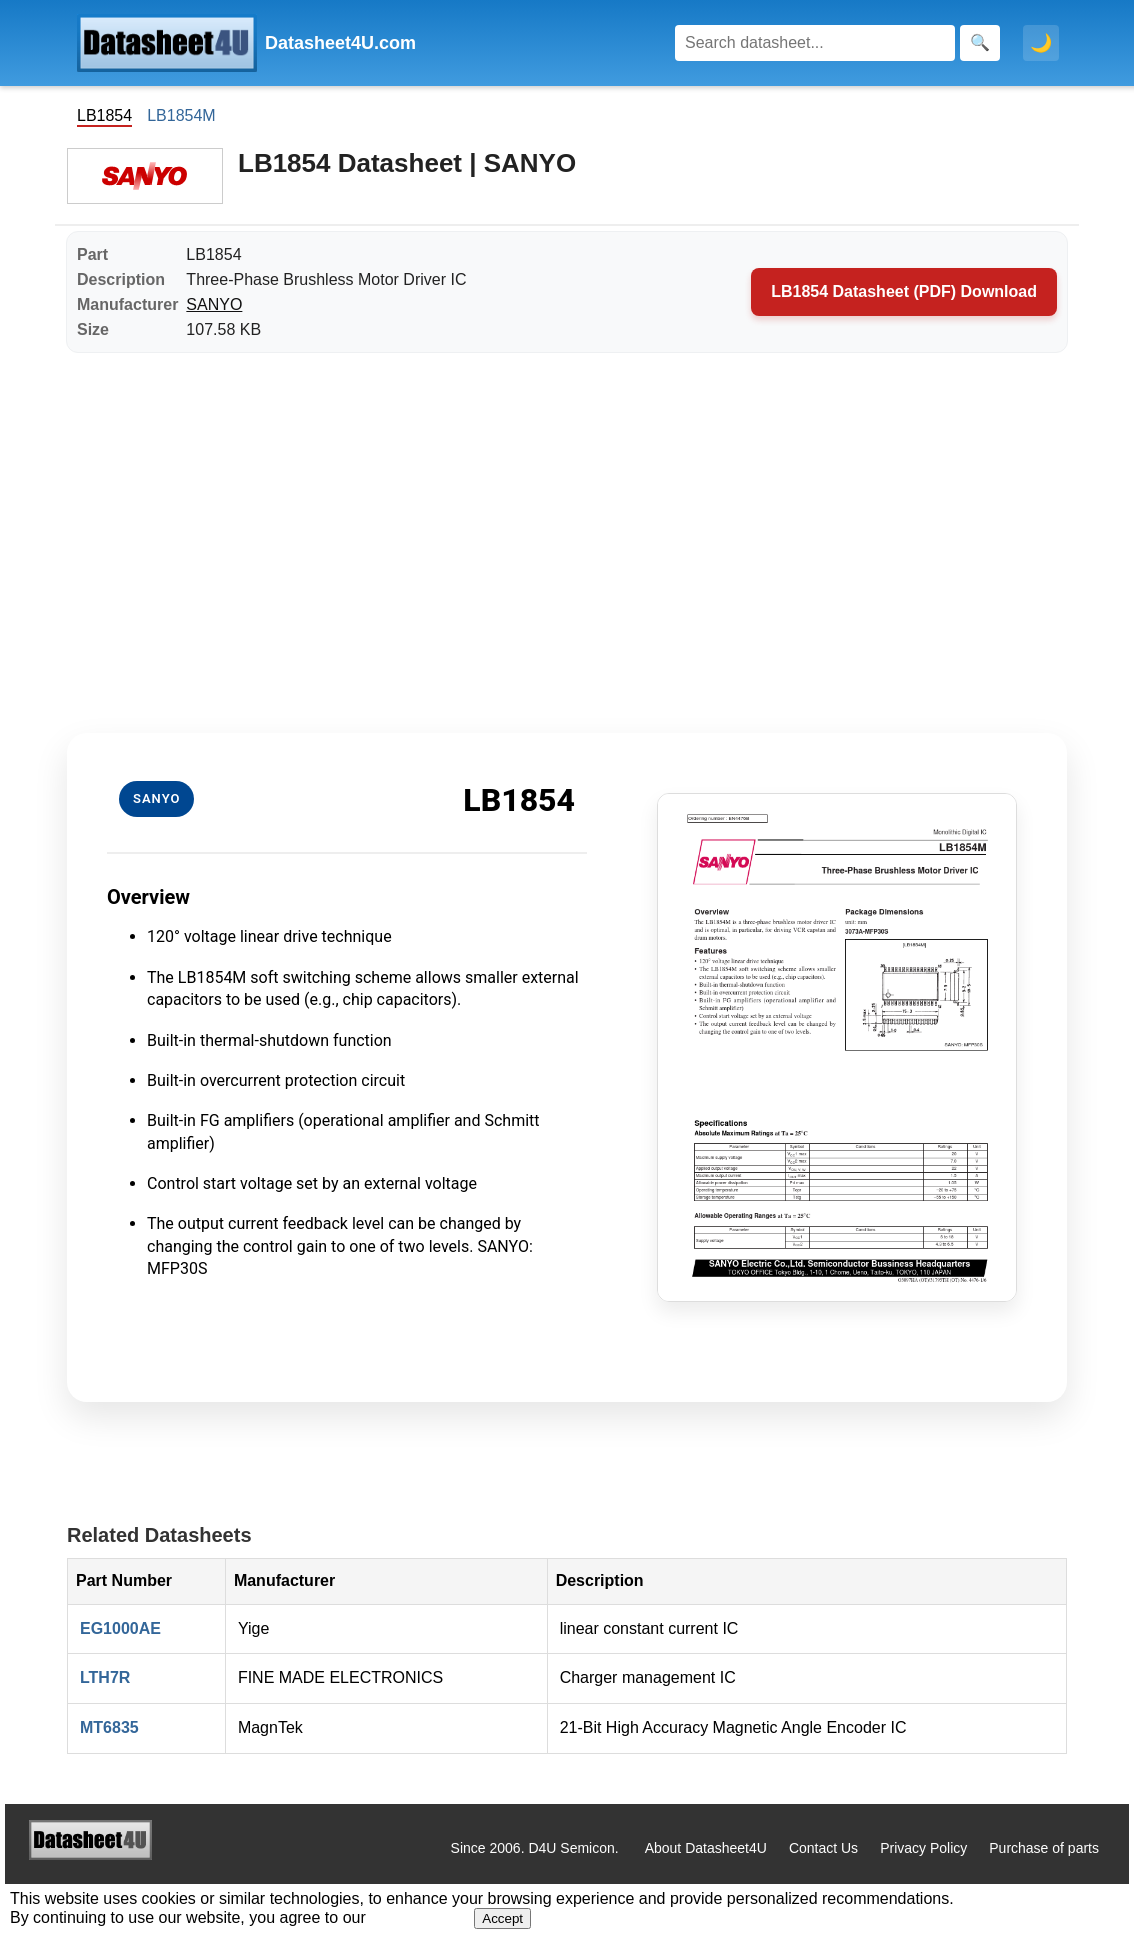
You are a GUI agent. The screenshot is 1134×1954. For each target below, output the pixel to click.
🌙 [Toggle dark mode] (1041, 43)
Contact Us (823, 1848)
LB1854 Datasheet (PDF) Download (904, 291)
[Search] (815, 43)
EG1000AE (120, 1628)
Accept (502, 1918)
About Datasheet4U (706, 1848)
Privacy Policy (923, 1848)
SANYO (214, 304)
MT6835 (109, 1727)
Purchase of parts (1044, 1848)
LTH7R (105, 1677)
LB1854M (181, 115)
